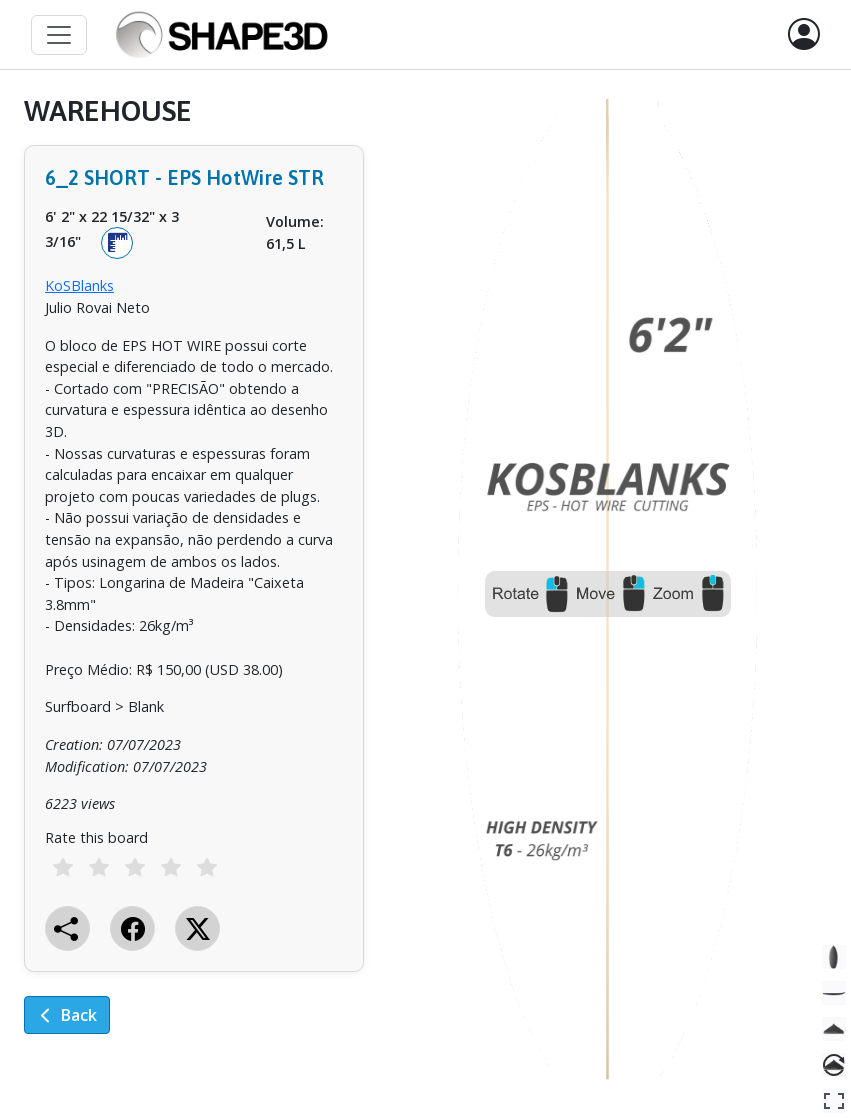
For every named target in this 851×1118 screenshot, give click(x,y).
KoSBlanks (79, 285)
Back (67, 1015)
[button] (804, 35)
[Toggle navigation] (59, 35)
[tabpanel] (194, 579)
